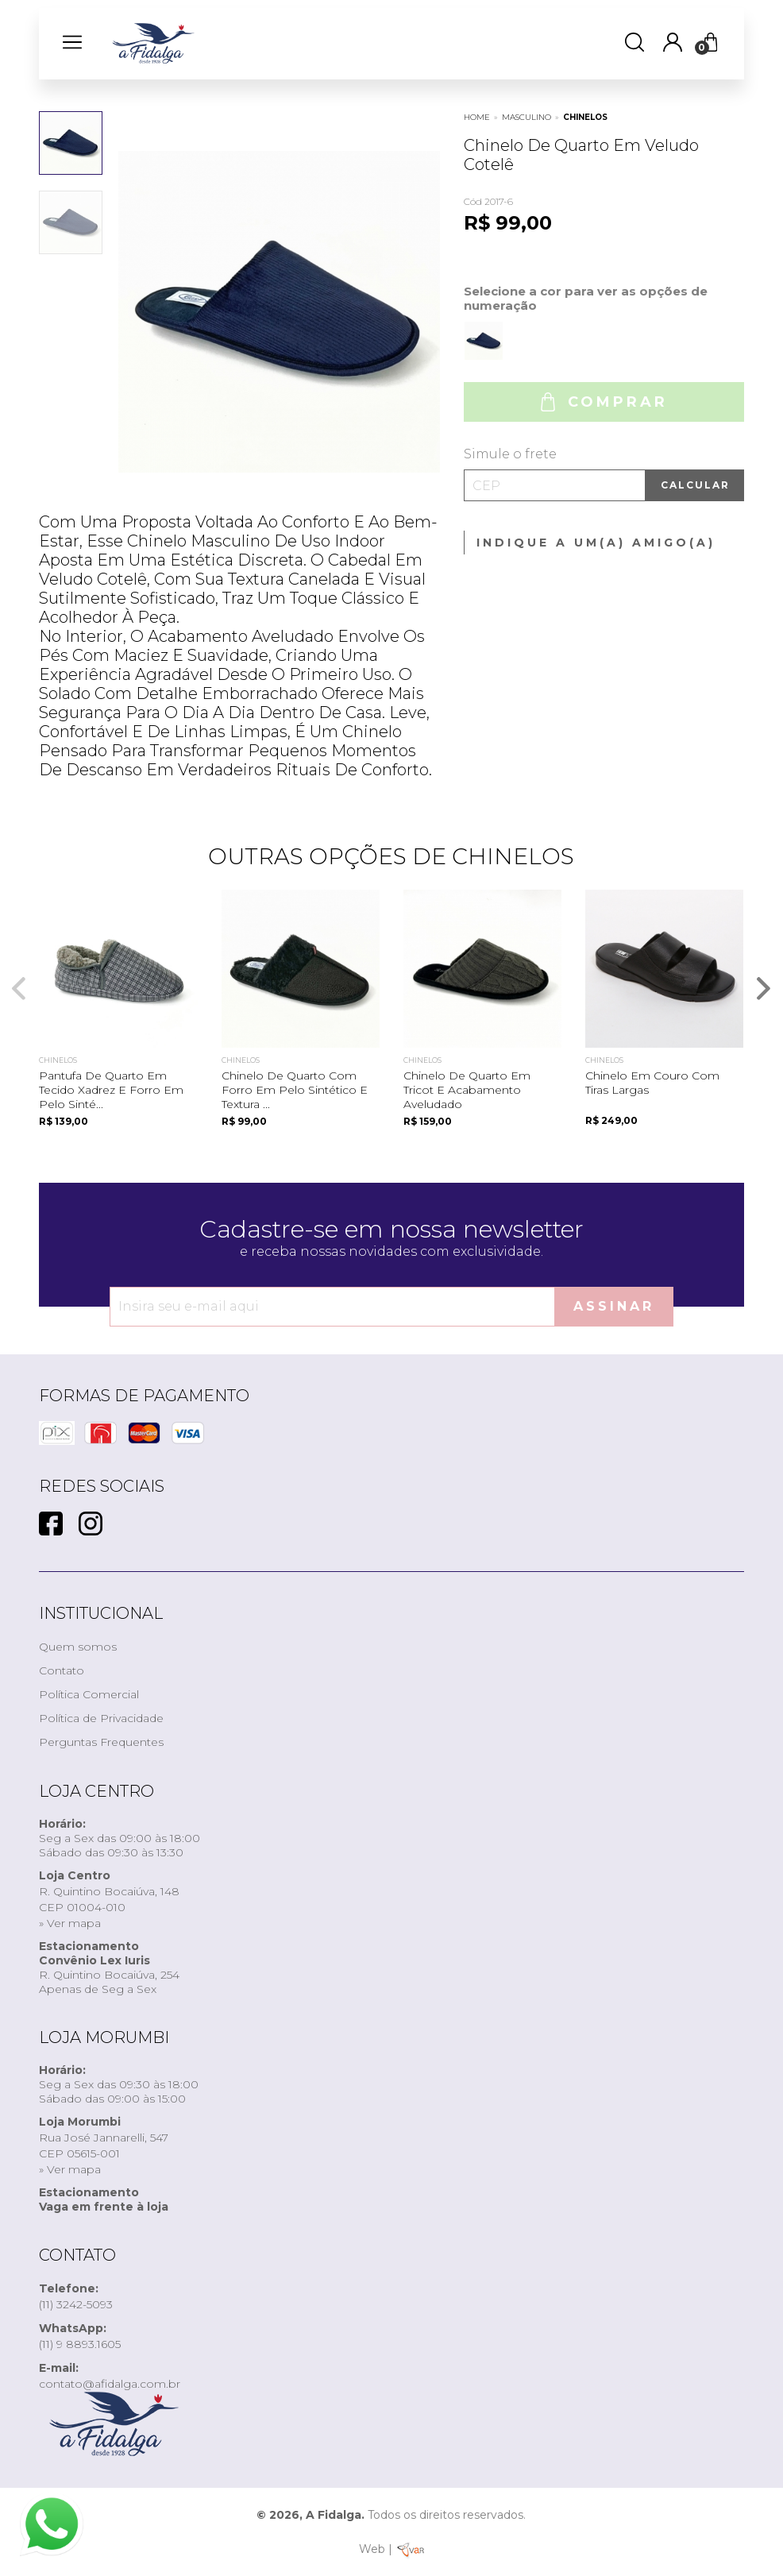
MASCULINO (526, 117)
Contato (61, 1670)
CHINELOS (585, 117)
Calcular (695, 485)
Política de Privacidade (101, 1718)
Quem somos (78, 1646)
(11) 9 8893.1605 (80, 2336)
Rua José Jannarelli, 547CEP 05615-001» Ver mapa (103, 2145)
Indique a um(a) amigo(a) (596, 542)
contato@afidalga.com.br (109, 2376)
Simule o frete (510, 454)
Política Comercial (89, 1694)
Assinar (613, 1306)
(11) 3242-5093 (76, 2296)
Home (477, 117)
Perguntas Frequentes (101, 1742)
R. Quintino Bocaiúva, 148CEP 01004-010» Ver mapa (109, 1899)
